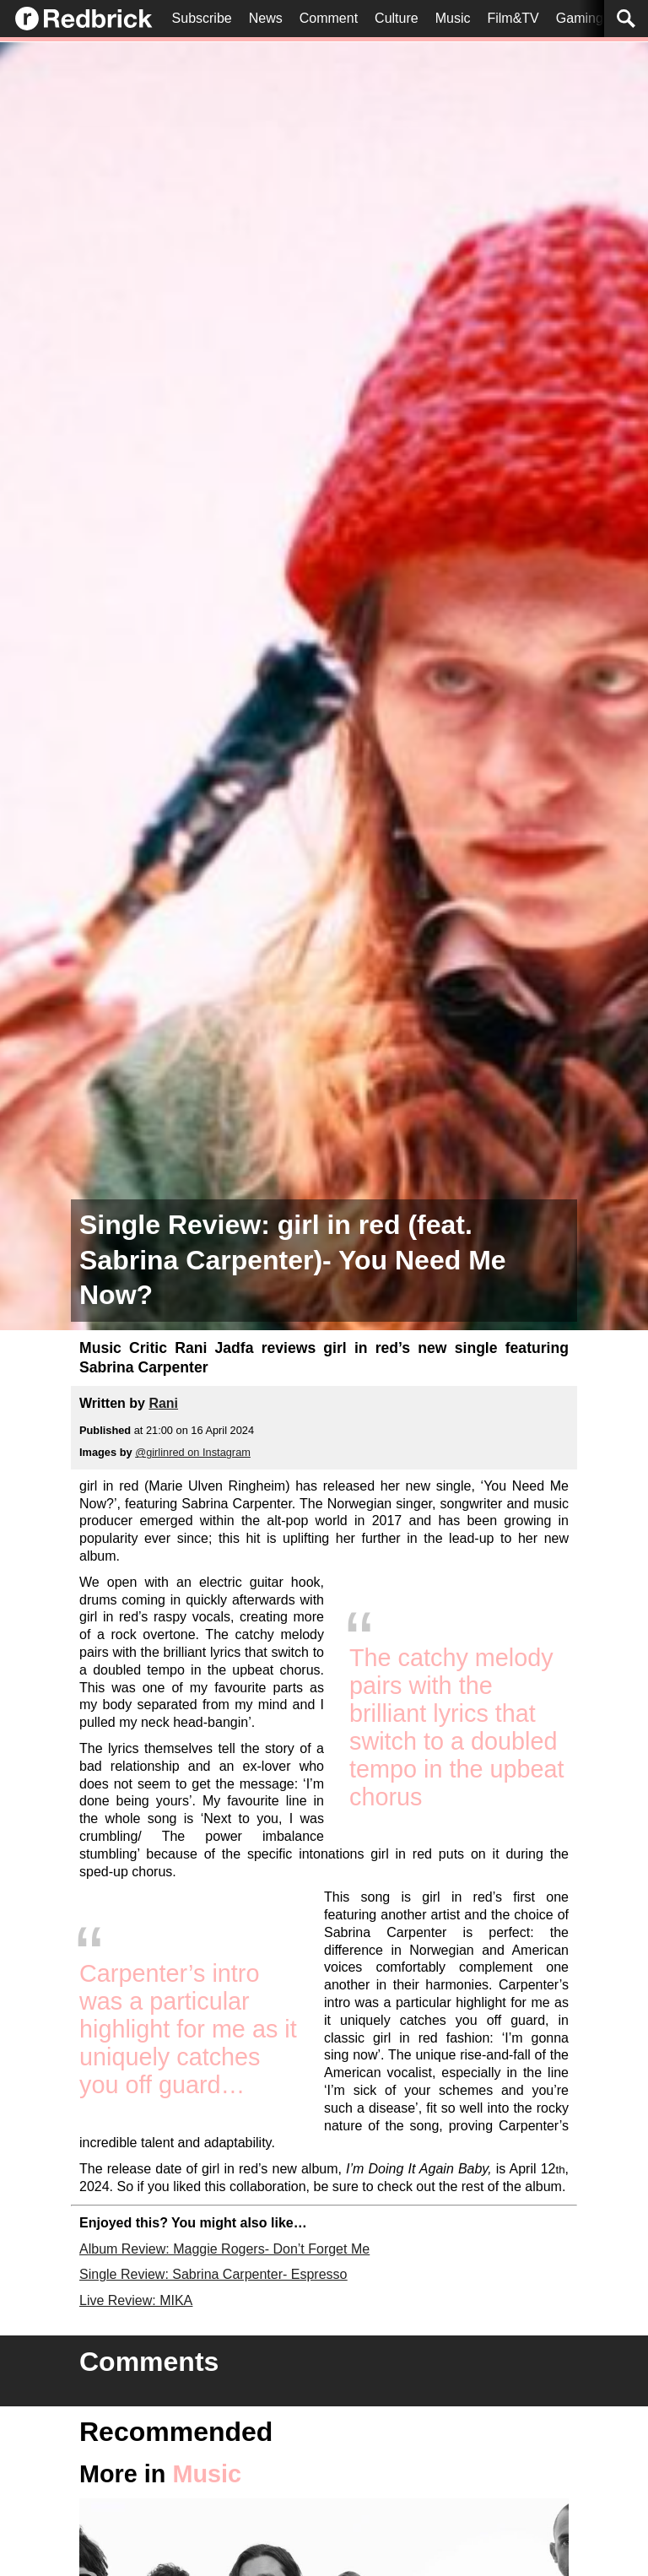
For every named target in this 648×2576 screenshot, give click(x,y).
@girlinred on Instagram (193, 1452)
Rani (163, 1403)
